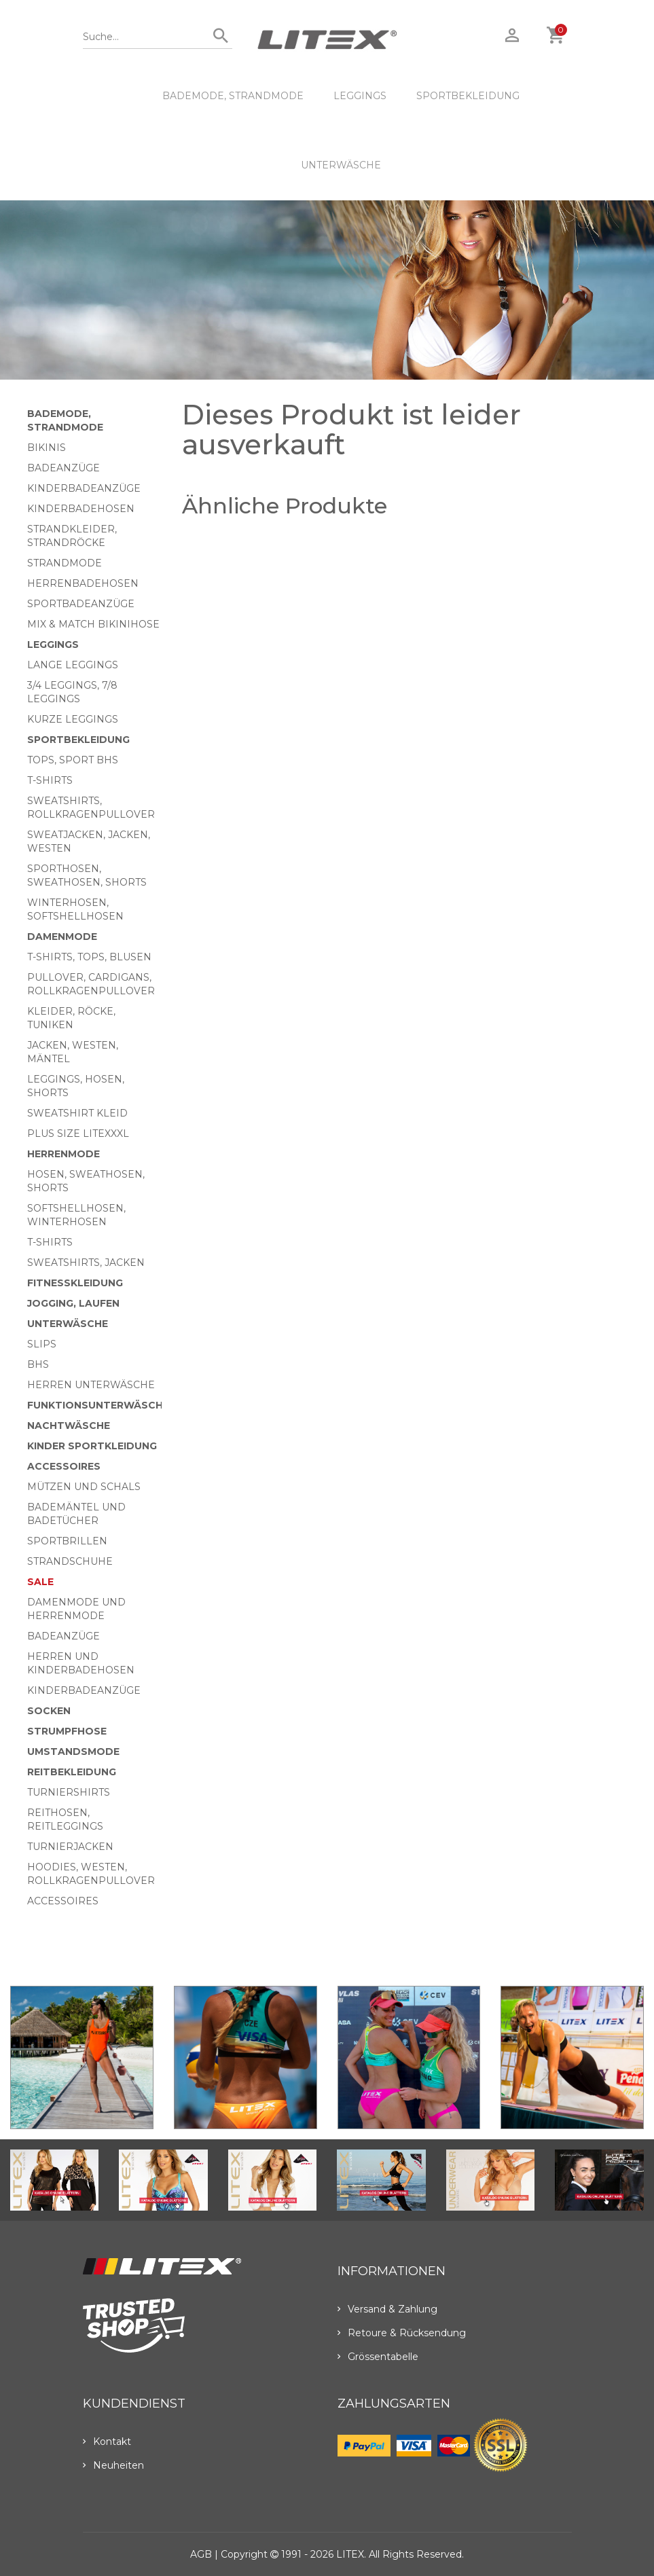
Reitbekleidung (71, 1772)
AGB (201, 2554)
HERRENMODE (63, 1154)
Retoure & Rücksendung (402, 2333)
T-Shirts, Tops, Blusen (89, 957)
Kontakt (107, 2441)
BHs (38, 1364)
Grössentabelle (378, 2357)
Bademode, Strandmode (233, 96)
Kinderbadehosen (80, 509)
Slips (41, 1344)
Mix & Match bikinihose (93, 624)
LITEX (350, 2554)
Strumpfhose (67, 1731)
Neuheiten (113, 2465)
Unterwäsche (341, 165)
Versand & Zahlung (387, 2309)
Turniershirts (68, 1792)
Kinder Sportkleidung (92, 1446)
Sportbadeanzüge (80, 604)
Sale (40, 1582)
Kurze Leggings (72, 719)
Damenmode (62, 936)
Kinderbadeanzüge (84, 488)
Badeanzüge (63, 468)
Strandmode (64, 563)
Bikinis (46, 447)
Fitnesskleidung (75, 1283)
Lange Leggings (72, 665)
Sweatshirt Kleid (77, 1113)
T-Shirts (50, 780)
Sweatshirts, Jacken (86, 1262)
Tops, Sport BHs (72, 760)
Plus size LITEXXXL (78, 1133)
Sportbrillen (67, 1541)
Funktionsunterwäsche (98, 1405)
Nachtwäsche (68, 1425)
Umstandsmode (73, 1751)
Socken (49, 1711)
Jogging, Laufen (73, 1303)
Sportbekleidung (468, 96)
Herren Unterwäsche (91, 1385)
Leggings (359, 96)
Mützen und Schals (84, 1487)
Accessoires (64, 1466)
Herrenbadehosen (83, 583)
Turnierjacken (70, 1846)
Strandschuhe (70, 1561)
